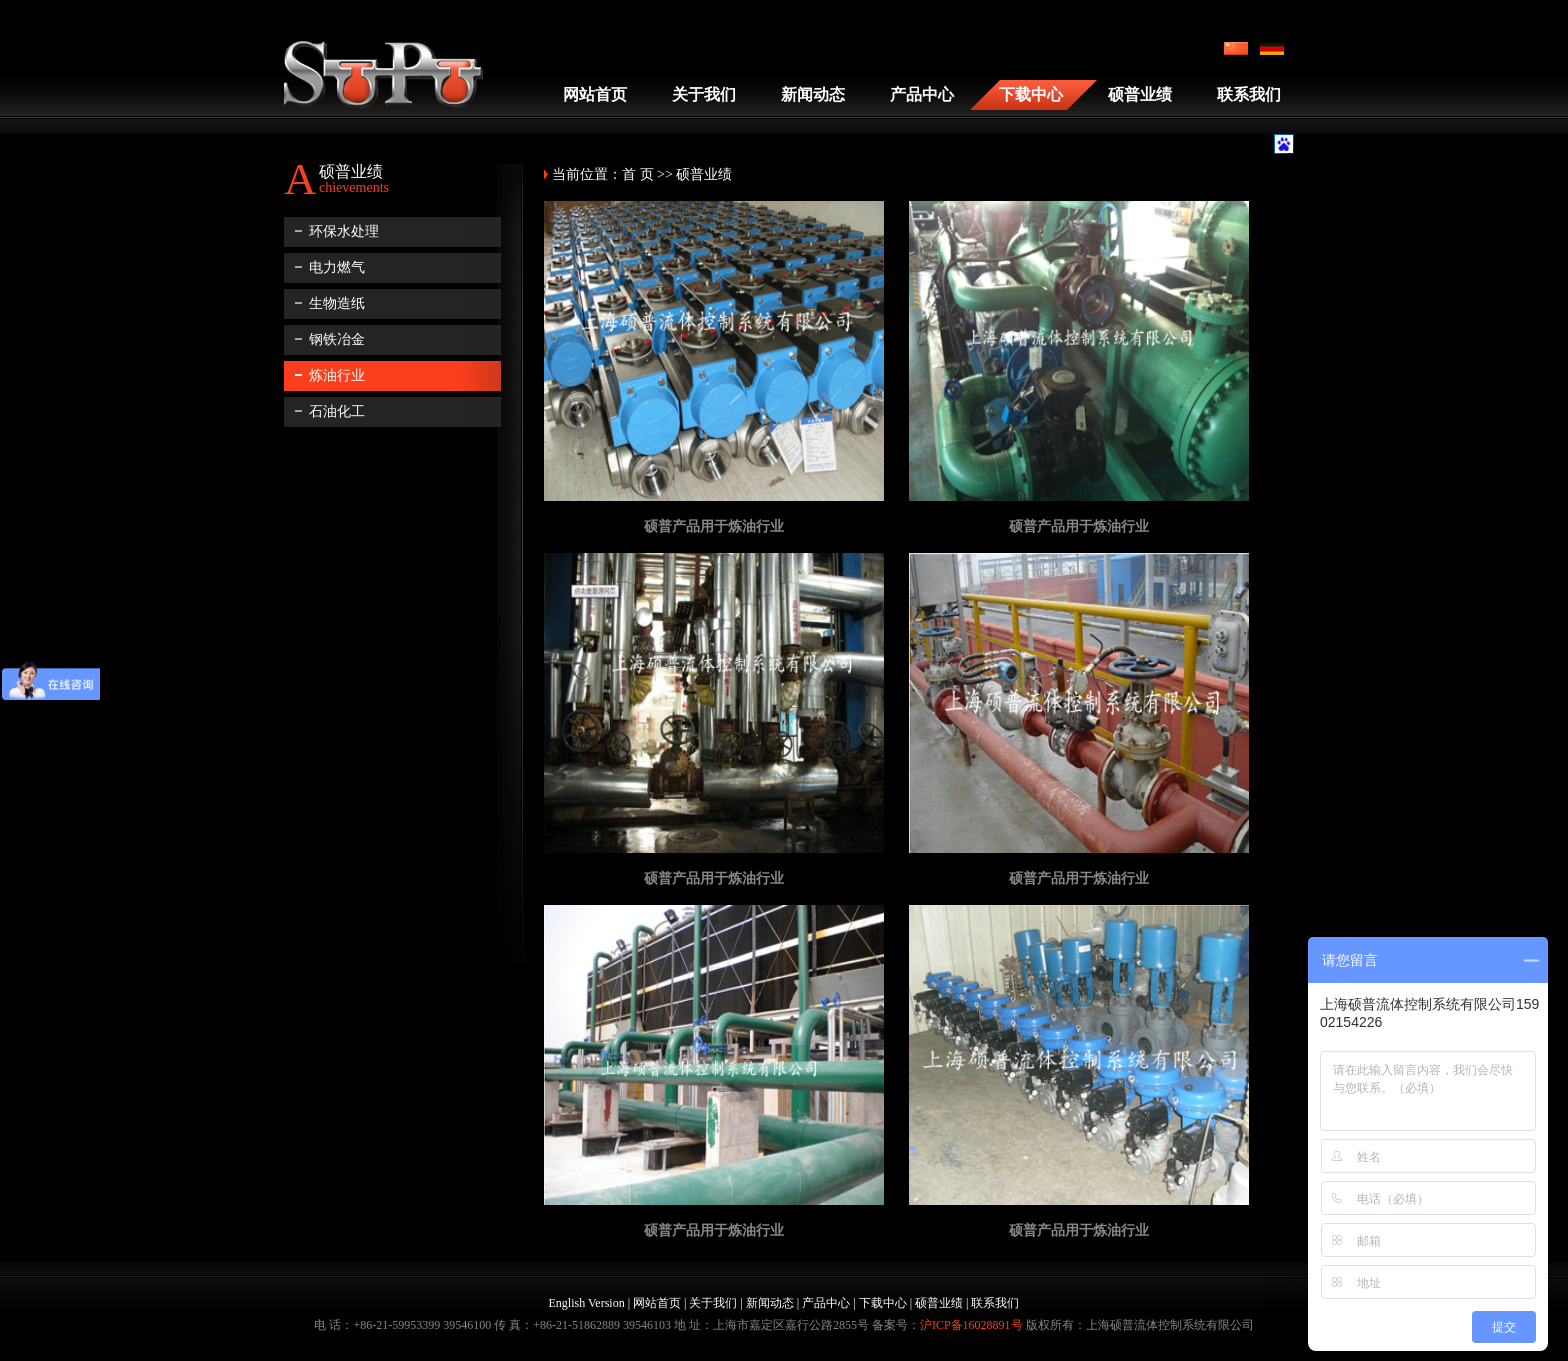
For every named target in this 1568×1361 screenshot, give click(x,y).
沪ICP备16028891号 (971, 1325)
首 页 (638, 174)
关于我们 (704, 94)
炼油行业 (337, 375)
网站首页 (595, 94)
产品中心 (922, 94)
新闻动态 (813, 94)
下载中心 (1031, 94)
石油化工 (337, 411)
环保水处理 (344, 231)
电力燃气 (337, 267)
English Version (587, 1303)
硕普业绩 (1140, 94)
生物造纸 (337, 303)
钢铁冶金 (337, 339)
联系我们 (1249, 94)
